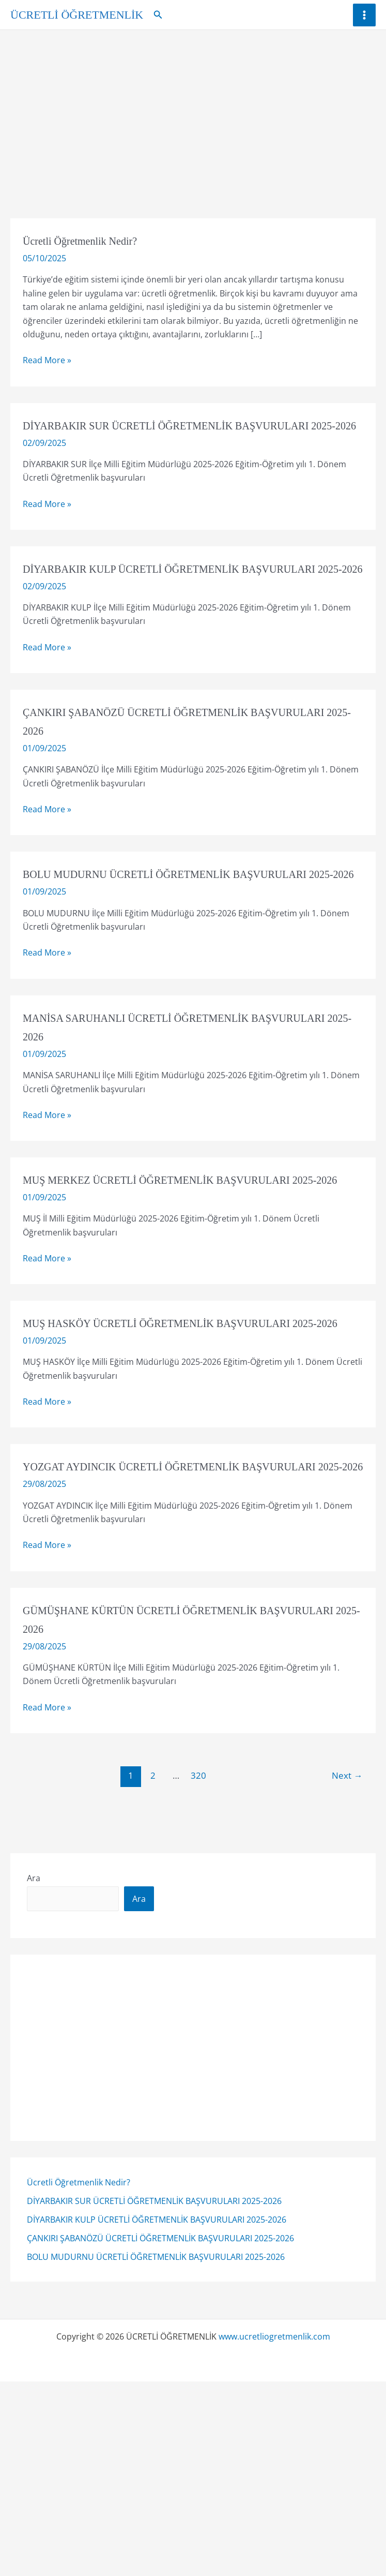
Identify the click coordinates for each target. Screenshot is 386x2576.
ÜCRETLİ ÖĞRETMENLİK (76, 14)
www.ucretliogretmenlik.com (274, 2449)
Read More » (47, 360)
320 (198, 1888)
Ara (33, 1991)
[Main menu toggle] (364, 15)
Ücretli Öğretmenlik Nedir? (78, 2295)
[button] (158, 15)
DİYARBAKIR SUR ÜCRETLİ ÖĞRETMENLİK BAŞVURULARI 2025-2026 (154, 2313)
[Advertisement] (193, 107)
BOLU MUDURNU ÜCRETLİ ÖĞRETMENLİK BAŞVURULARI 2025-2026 (156, 2369)
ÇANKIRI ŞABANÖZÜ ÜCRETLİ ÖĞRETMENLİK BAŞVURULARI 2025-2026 (160, 2351)
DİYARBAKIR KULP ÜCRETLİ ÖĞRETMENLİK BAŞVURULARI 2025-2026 (156, 2332)
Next (347, 1888)
